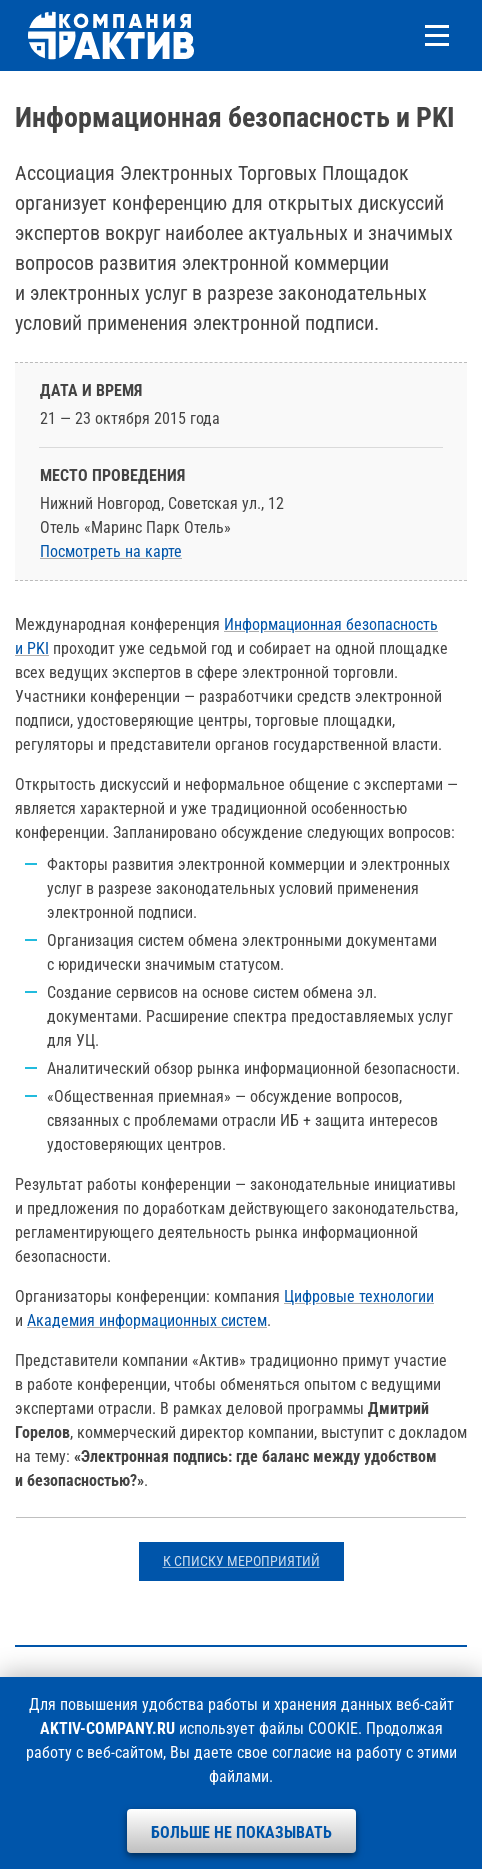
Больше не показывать (241, 1832)
